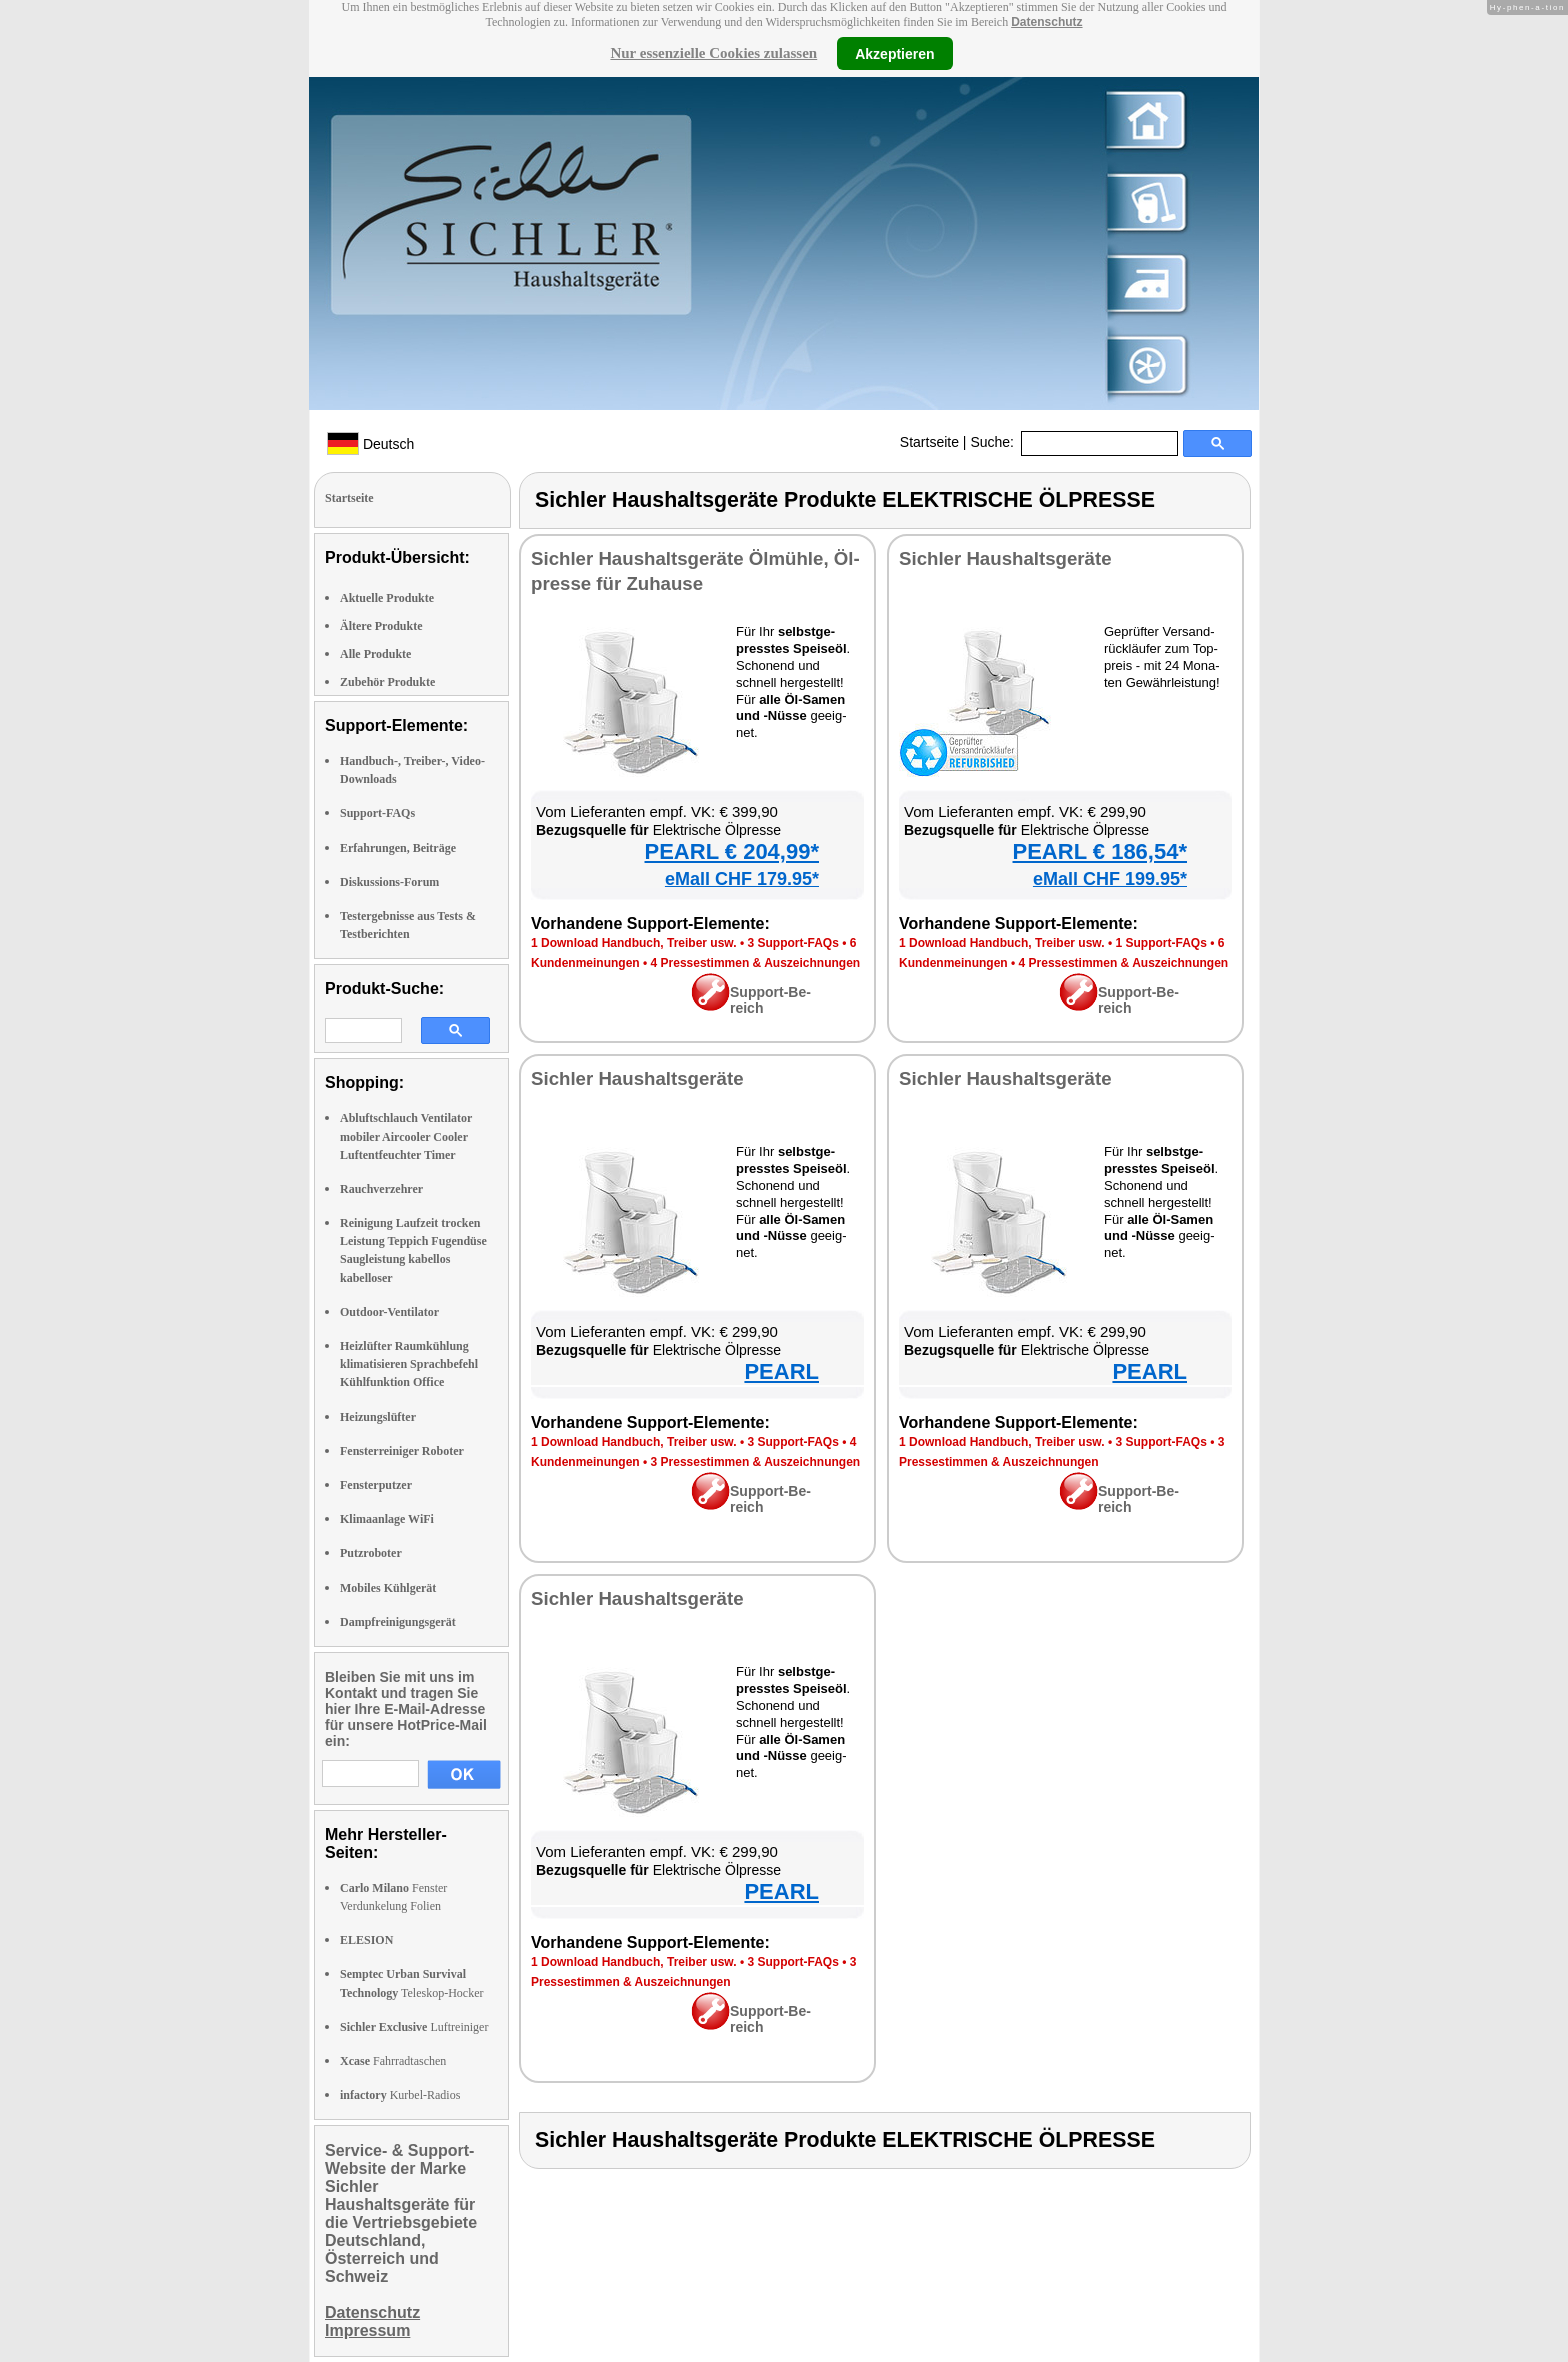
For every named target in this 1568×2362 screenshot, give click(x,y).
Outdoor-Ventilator (389, 1312)
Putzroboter (371, 1553)
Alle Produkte (375, 654)
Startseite (929, 442)
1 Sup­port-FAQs (1160, 943)
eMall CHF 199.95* (1110, 879)
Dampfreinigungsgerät (398, 1622)
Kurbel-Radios (400, 2095)
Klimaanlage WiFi (387, 1519)
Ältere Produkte (381, 626)
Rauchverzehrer (381, 1189)
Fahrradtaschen (393, 2061)
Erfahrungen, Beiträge (398, 848)
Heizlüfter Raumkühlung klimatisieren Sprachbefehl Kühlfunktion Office (409, 1364)
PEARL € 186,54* (1100, 851)
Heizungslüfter (378, 1417)
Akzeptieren (894, 53)
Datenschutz (1046, 22)
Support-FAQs (377, 813)
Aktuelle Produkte (387, 598)
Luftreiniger (414, 2027)
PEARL (781, 1371)
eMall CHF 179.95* (742, 879)
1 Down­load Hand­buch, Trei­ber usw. (634, 943)
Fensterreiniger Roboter (402, 1451)
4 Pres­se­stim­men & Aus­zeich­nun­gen (756, 963)
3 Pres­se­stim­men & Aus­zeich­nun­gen (756, 1462)
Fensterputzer (376, 1485)
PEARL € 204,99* (732, 851)
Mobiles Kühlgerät (388, 1588)
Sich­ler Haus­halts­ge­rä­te (1005, 558)
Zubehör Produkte (387, 682)
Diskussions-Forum (389, 882)
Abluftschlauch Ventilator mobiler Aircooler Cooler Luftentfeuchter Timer (406, 1136)
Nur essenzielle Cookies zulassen (713, 53)
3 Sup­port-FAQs (792, 943)
